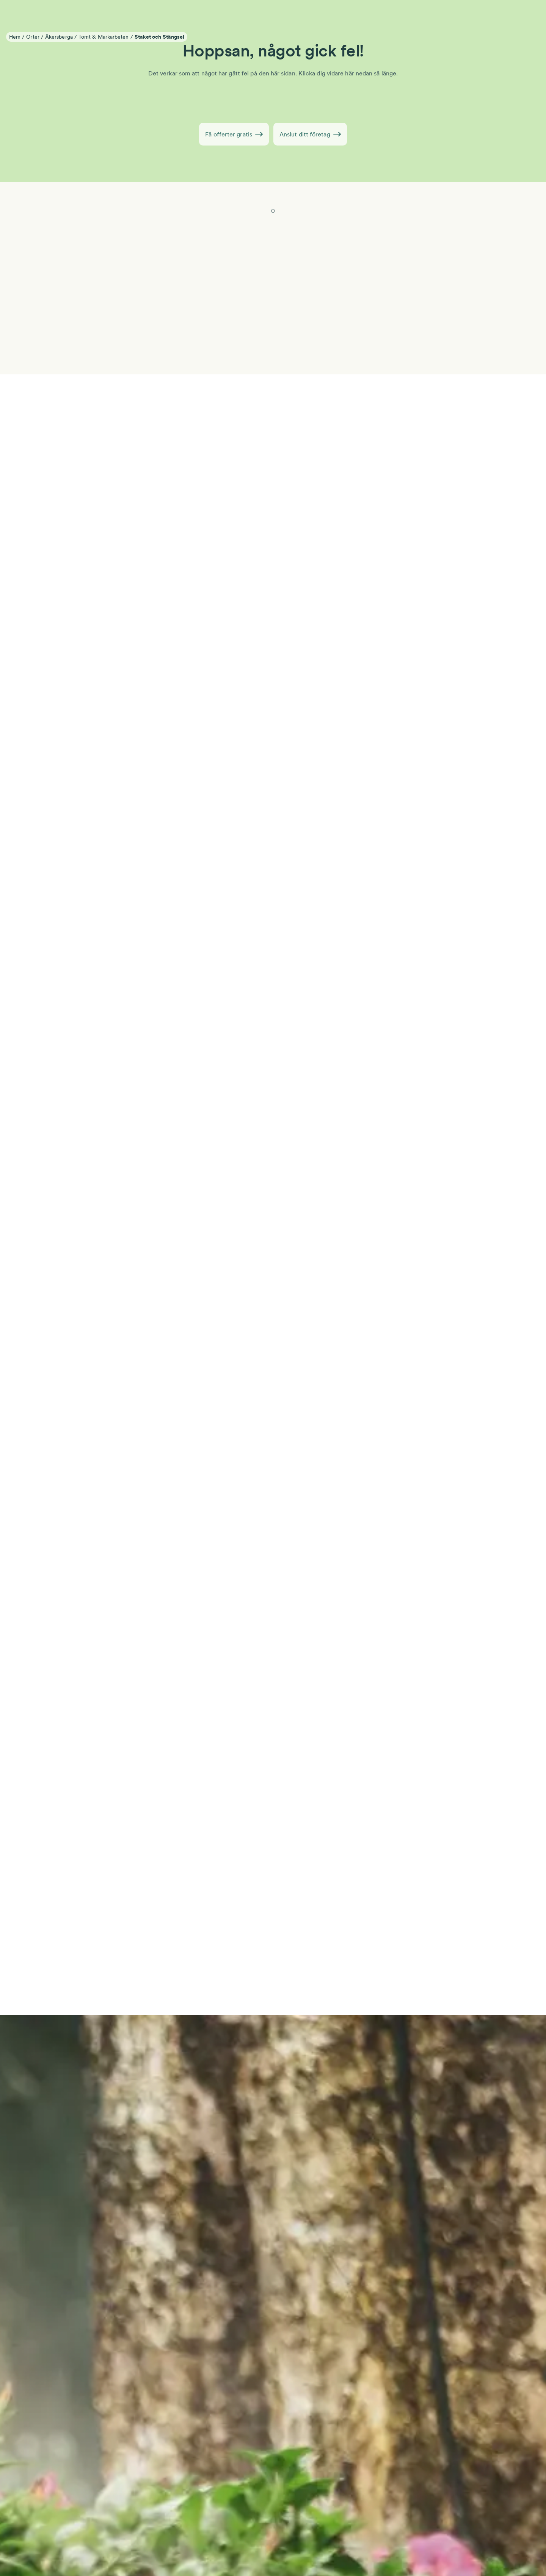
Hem (14, 36)
